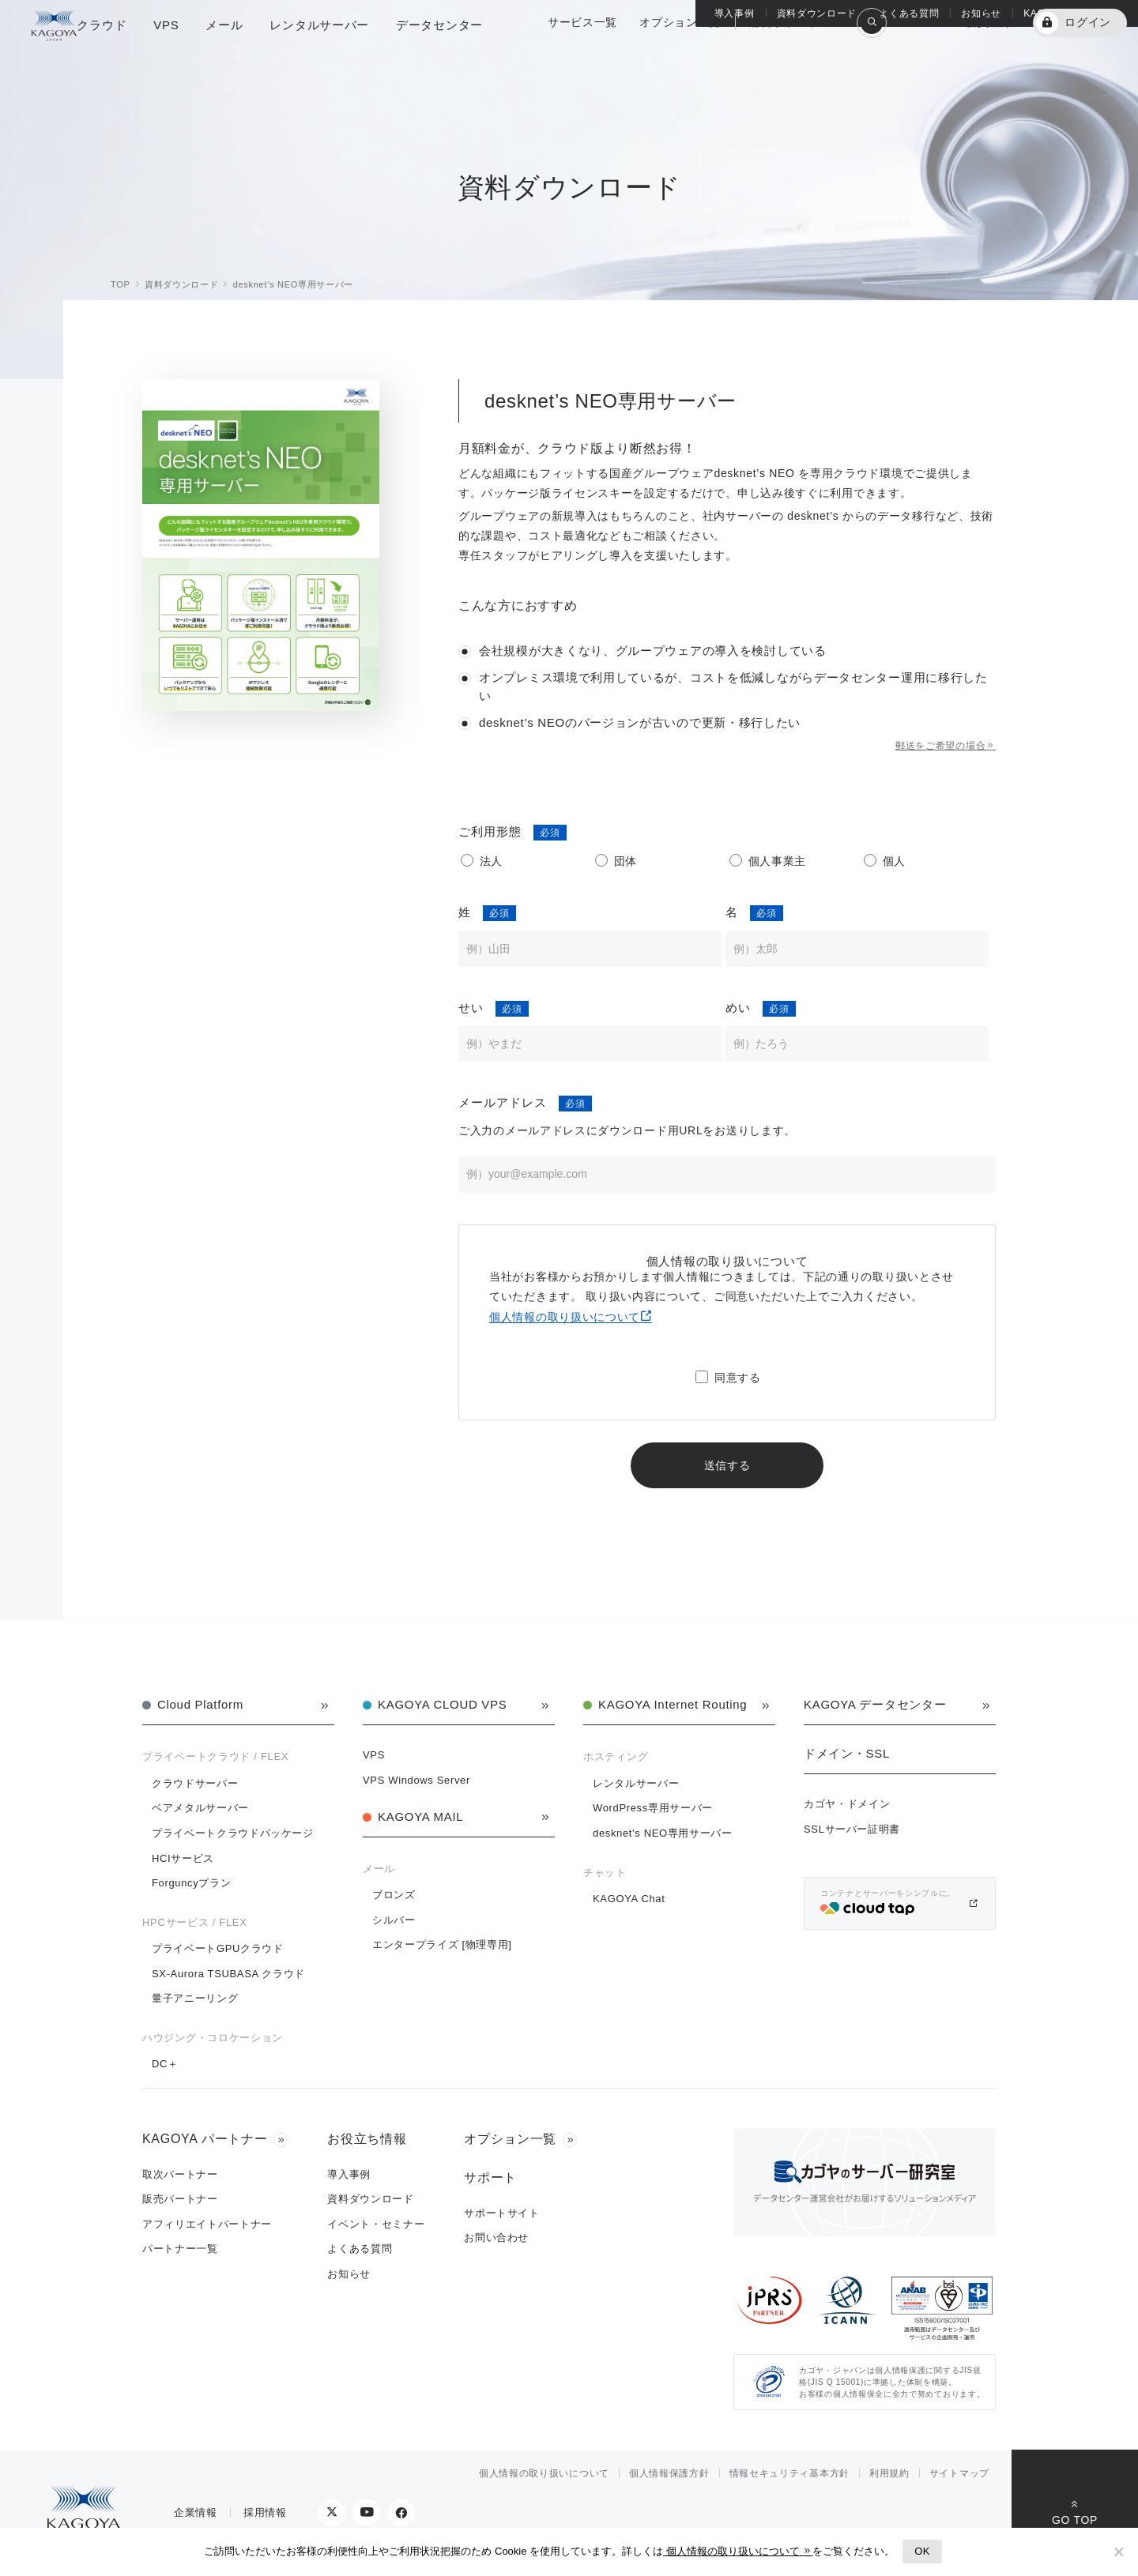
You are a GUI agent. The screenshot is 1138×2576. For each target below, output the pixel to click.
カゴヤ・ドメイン (847, 1804)
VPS (374, 1755)
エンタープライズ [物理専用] (442, 1944)
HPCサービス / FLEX (194, 1922)
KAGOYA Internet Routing (672, 1704)
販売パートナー (180, 2199)
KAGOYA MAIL (420, 1817)
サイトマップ (959, 2473)
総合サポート (784, 58)
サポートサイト (502, 2213)
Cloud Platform (200, 1704)
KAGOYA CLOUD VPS (442, 1704)
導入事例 (734, 13)
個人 (894, 861)
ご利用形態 (490, 831)
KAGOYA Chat (629, 1899)
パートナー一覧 (180, 2248)
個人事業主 (777, 861)
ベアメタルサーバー (200, 1808)
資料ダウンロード (817, 13)
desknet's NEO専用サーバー (663, 1833)
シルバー (394, 1920)
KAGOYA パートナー (1071, 13)
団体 (625, 861)
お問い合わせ (496, 2237)
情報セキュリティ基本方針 (789, 2473)
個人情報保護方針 (669, 2473)
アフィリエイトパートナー (207, 2224)
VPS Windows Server (416, 1780)
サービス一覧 (582, 58)
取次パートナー (180, 2174)
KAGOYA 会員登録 (963, 58)
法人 (491, 861)
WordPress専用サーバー (653, 1808)
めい (738, 1007)
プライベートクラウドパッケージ (233, 1833)
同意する (737, 1377)
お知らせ (981, 13)
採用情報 (265, 2512)
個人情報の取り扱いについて (564, 1317)
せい (471, 1007)
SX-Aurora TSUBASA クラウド (228, 1974)
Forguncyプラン (191, 1883)
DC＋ (165, 2064)
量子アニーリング (195, 1998)
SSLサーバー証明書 (852, 1829)
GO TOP (1075, 2520)
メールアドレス (502, 1102)
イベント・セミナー (375, 2224)
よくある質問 (909, 13)
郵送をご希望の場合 (940, 745)
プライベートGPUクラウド (218, 1948)
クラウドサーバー (195, 1783)
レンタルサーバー (636, 1783)
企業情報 (195, 2512)
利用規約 (889, 2473)
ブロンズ (394, 1895)
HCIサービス (183, 1858)
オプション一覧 (680, 58)
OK (921, 2551)
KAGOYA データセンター (875, 1704)
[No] (1118, 2551)
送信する (727, 1465)
